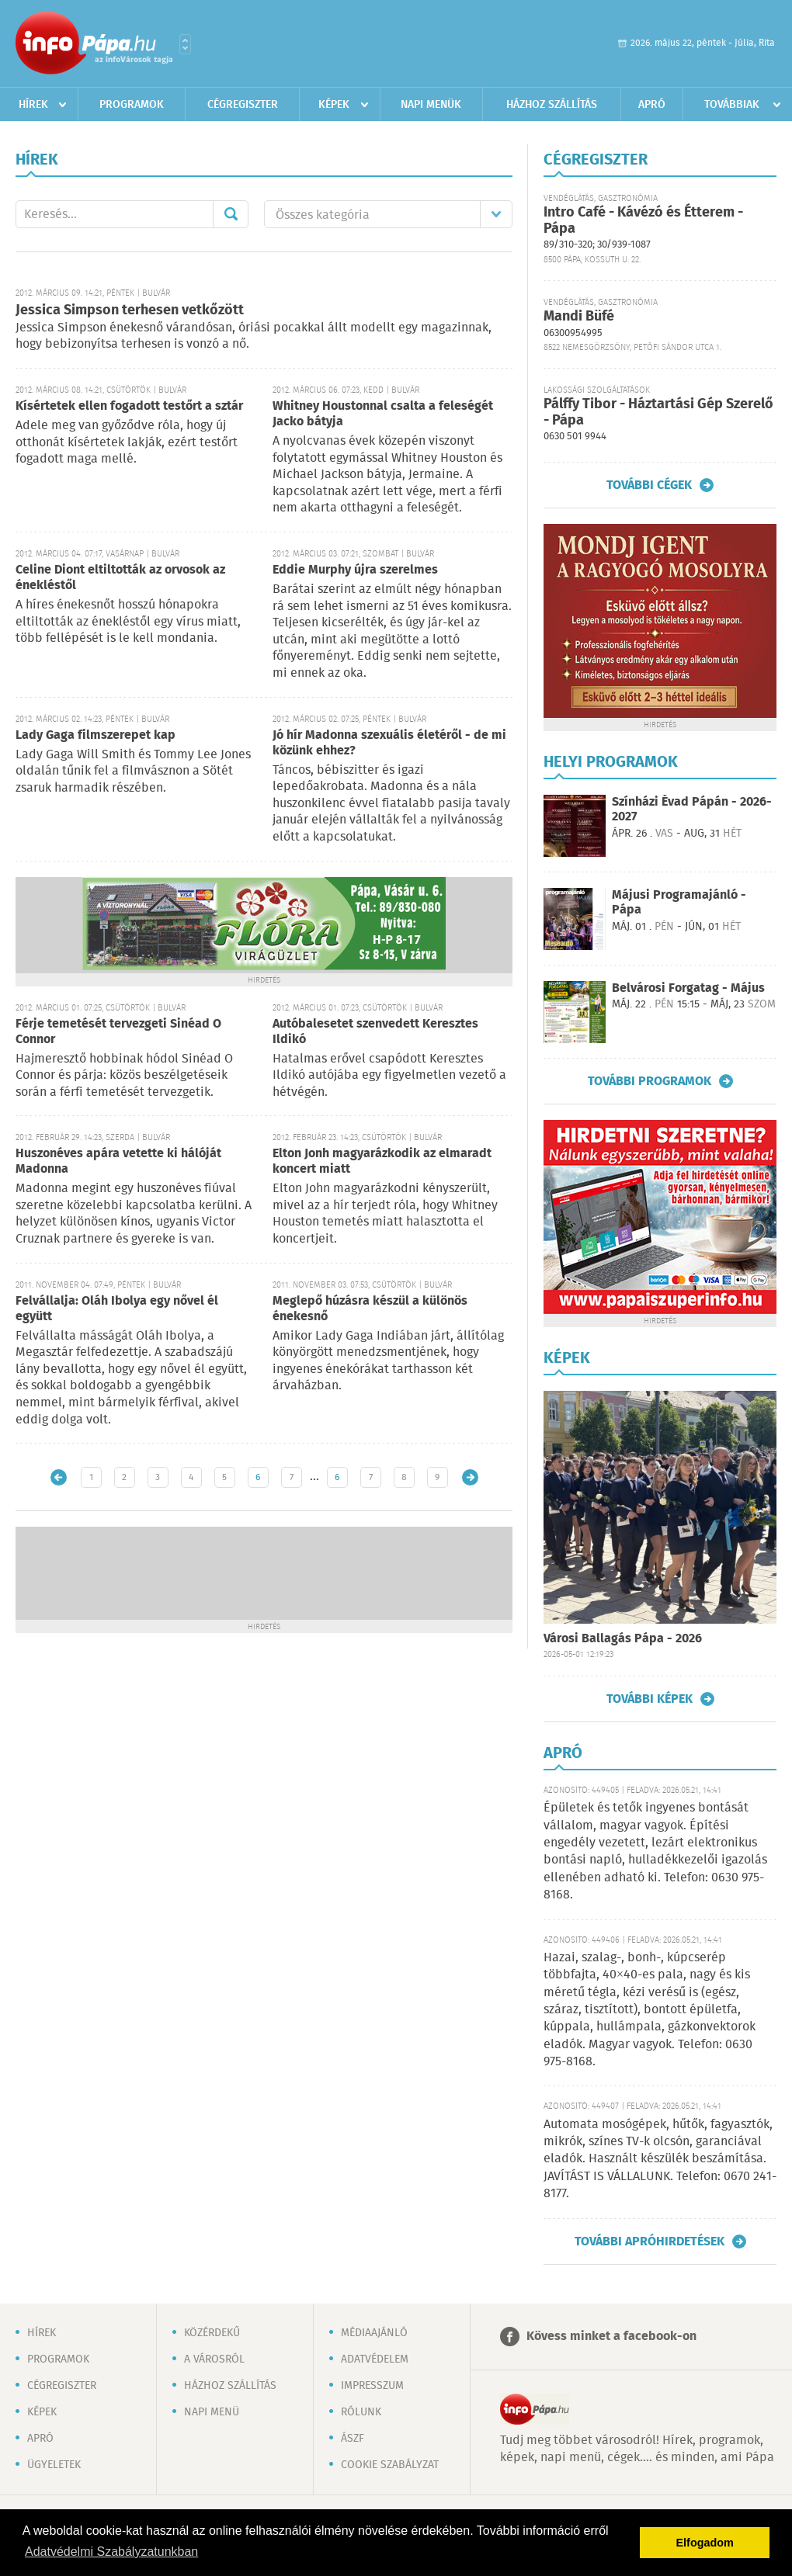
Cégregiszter (242, 104)
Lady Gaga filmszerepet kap (95, 735)
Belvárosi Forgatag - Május (688, 988)
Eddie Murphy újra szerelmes (355, 570)
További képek (649, 1699)
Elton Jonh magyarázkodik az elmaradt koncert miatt (382, 1161)
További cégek (649, 485)
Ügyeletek (54, 2465)
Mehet (230, 214)
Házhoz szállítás (551, 104)
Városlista (185, 44)
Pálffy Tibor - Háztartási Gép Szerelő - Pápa (658, 413)
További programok (649, 1081)
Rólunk (361, 2412)
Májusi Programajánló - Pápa (679, 903)
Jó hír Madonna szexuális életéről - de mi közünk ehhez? (389, 743)
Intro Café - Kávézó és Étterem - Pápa (643, 221)
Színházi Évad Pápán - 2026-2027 (692, 809)
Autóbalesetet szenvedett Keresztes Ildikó (375, 1031)
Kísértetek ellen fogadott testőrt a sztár (129, 406)
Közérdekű (212, 2333)
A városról (214, 2359)
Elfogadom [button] (705, 2542)
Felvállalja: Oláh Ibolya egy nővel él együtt (117, 1308)
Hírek (33, 104)
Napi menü (211, 2412)
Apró (651, 104)
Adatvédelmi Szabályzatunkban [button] (111, 2551)
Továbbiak (731, 104)
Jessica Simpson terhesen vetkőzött (130, 310)
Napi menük (431, 104)
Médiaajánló (374, 2333)
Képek (333, 104)
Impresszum (372, 2385)
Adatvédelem (374, 2359)
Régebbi (470, 1477)
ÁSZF (352, 2438)
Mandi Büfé (579, 317)
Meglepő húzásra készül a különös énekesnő (370, 1308)
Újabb (58, 1477)
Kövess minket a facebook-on (611, 2336)
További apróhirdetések (649, 2241)
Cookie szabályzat (390, 2465)
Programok (131, 104)
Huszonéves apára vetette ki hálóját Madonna (118, 1161)
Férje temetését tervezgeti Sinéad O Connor (118, 1031)
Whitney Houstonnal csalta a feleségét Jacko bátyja (383, 414)
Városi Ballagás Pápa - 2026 (623, 1639)
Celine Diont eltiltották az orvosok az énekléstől (120, 577)
